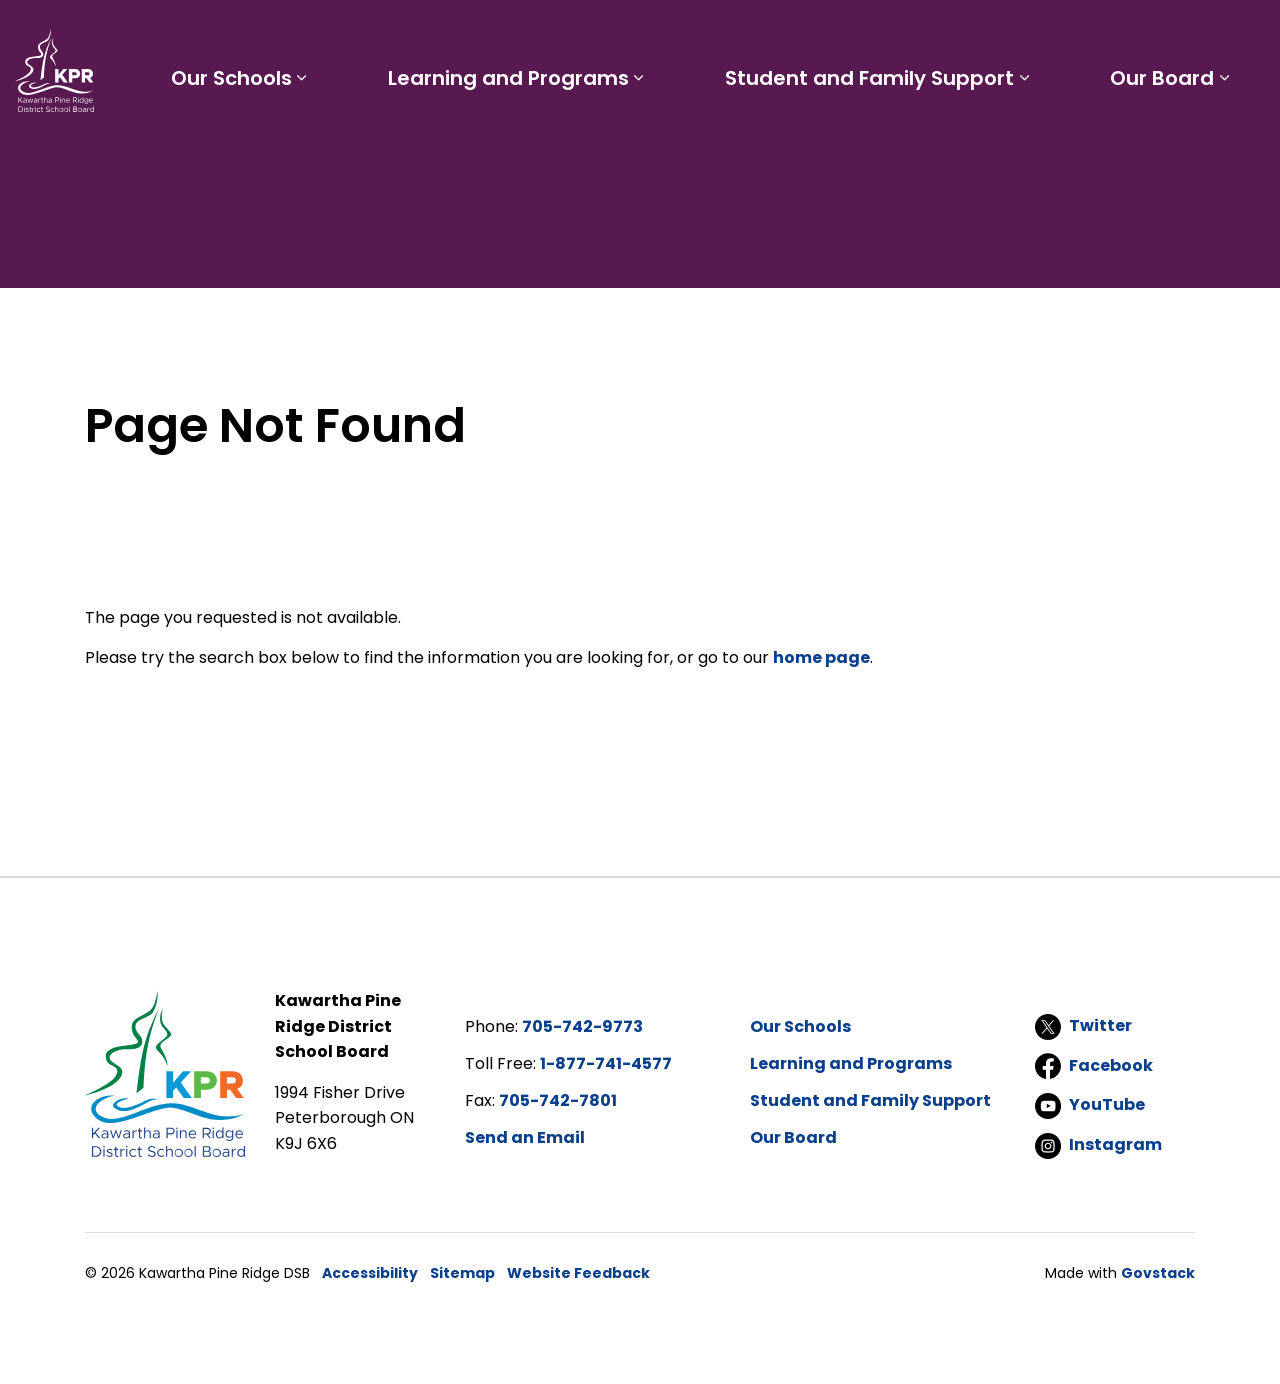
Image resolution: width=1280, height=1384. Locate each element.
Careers (866, 35)
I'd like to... (1138, 36)
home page (821, 657)
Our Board (1174, 148)
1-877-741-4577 (606, 1063)
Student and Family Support (903, 148)
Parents (732, 35)
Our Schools (309, 148)
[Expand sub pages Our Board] (1236, 148)
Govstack (1158, 1273)
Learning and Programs (564, 148)
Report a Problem (982, 35)
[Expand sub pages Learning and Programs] (695, 148)
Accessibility (370, 1273)
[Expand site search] (1245, 36)
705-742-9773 (582, 1026)
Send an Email (525, 1137)
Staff (798, 35)
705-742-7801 (558, 1100)
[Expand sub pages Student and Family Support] (1058, 148)
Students (648, 35)
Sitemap (462, 1273)
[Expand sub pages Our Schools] (380, 148)
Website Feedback (578, 1273)
